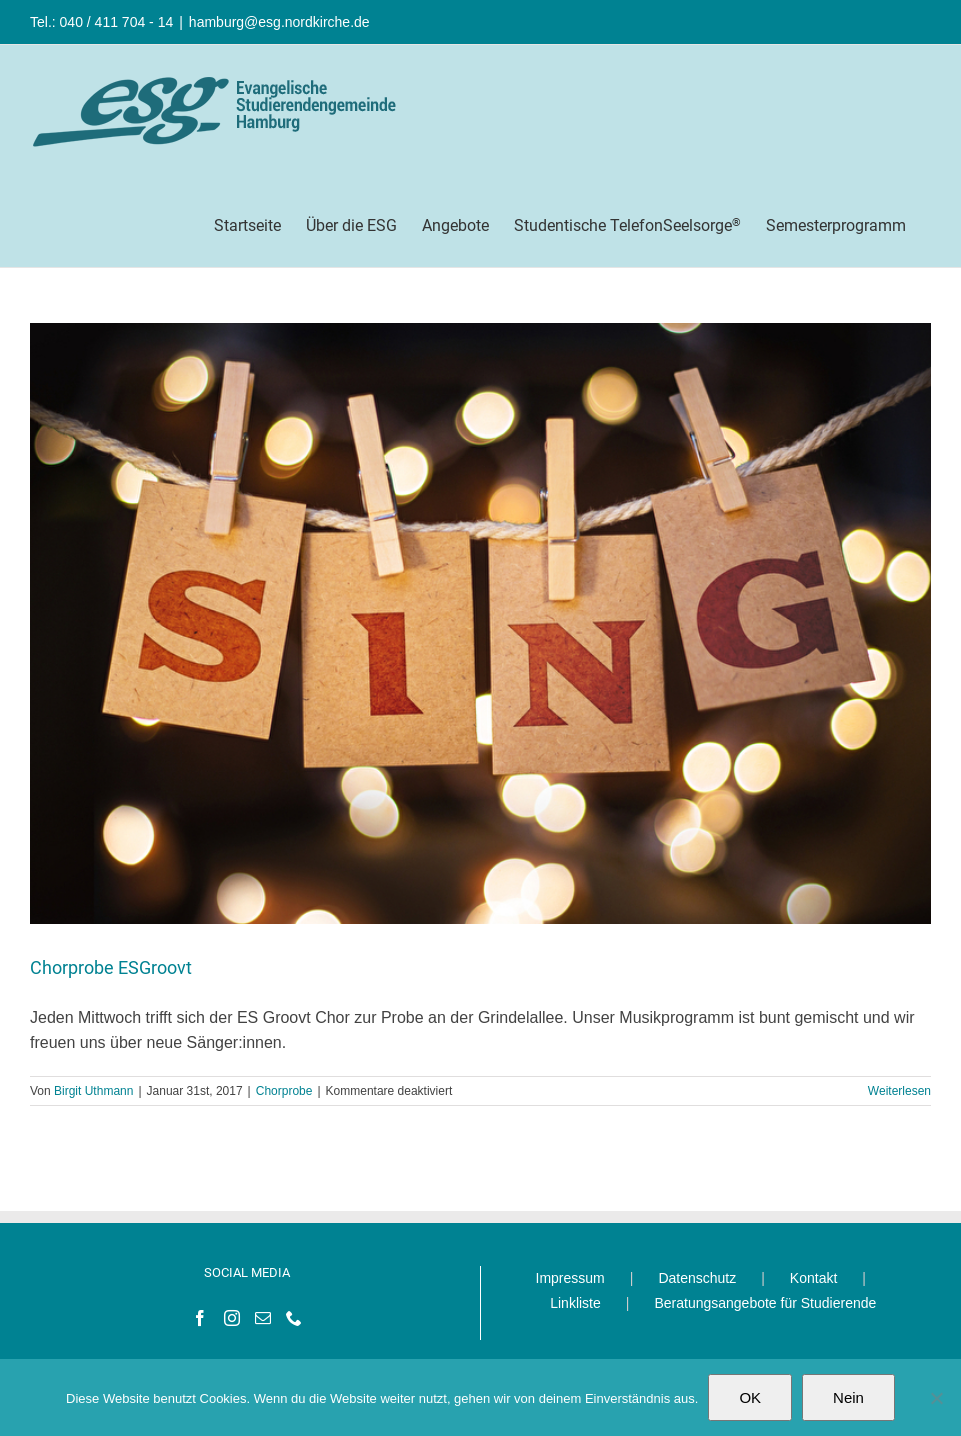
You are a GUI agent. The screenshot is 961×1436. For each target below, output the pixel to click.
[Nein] (936, 1398)
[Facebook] (200, 1318)
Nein (848, 1397)
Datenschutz (697, 1278)
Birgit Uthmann (93, 1091)
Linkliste (575, 1303)
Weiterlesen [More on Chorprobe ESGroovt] (899, 1091)
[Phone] (294, 1318)
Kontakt (813, 1278)
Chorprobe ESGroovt (111, 967)
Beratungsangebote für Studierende (765, 1303)
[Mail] (263, 1318)
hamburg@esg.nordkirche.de (279, 22)
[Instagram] (232, 1318)
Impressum (570, 1278)
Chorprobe (284, 1091)
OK (750, 1397)
